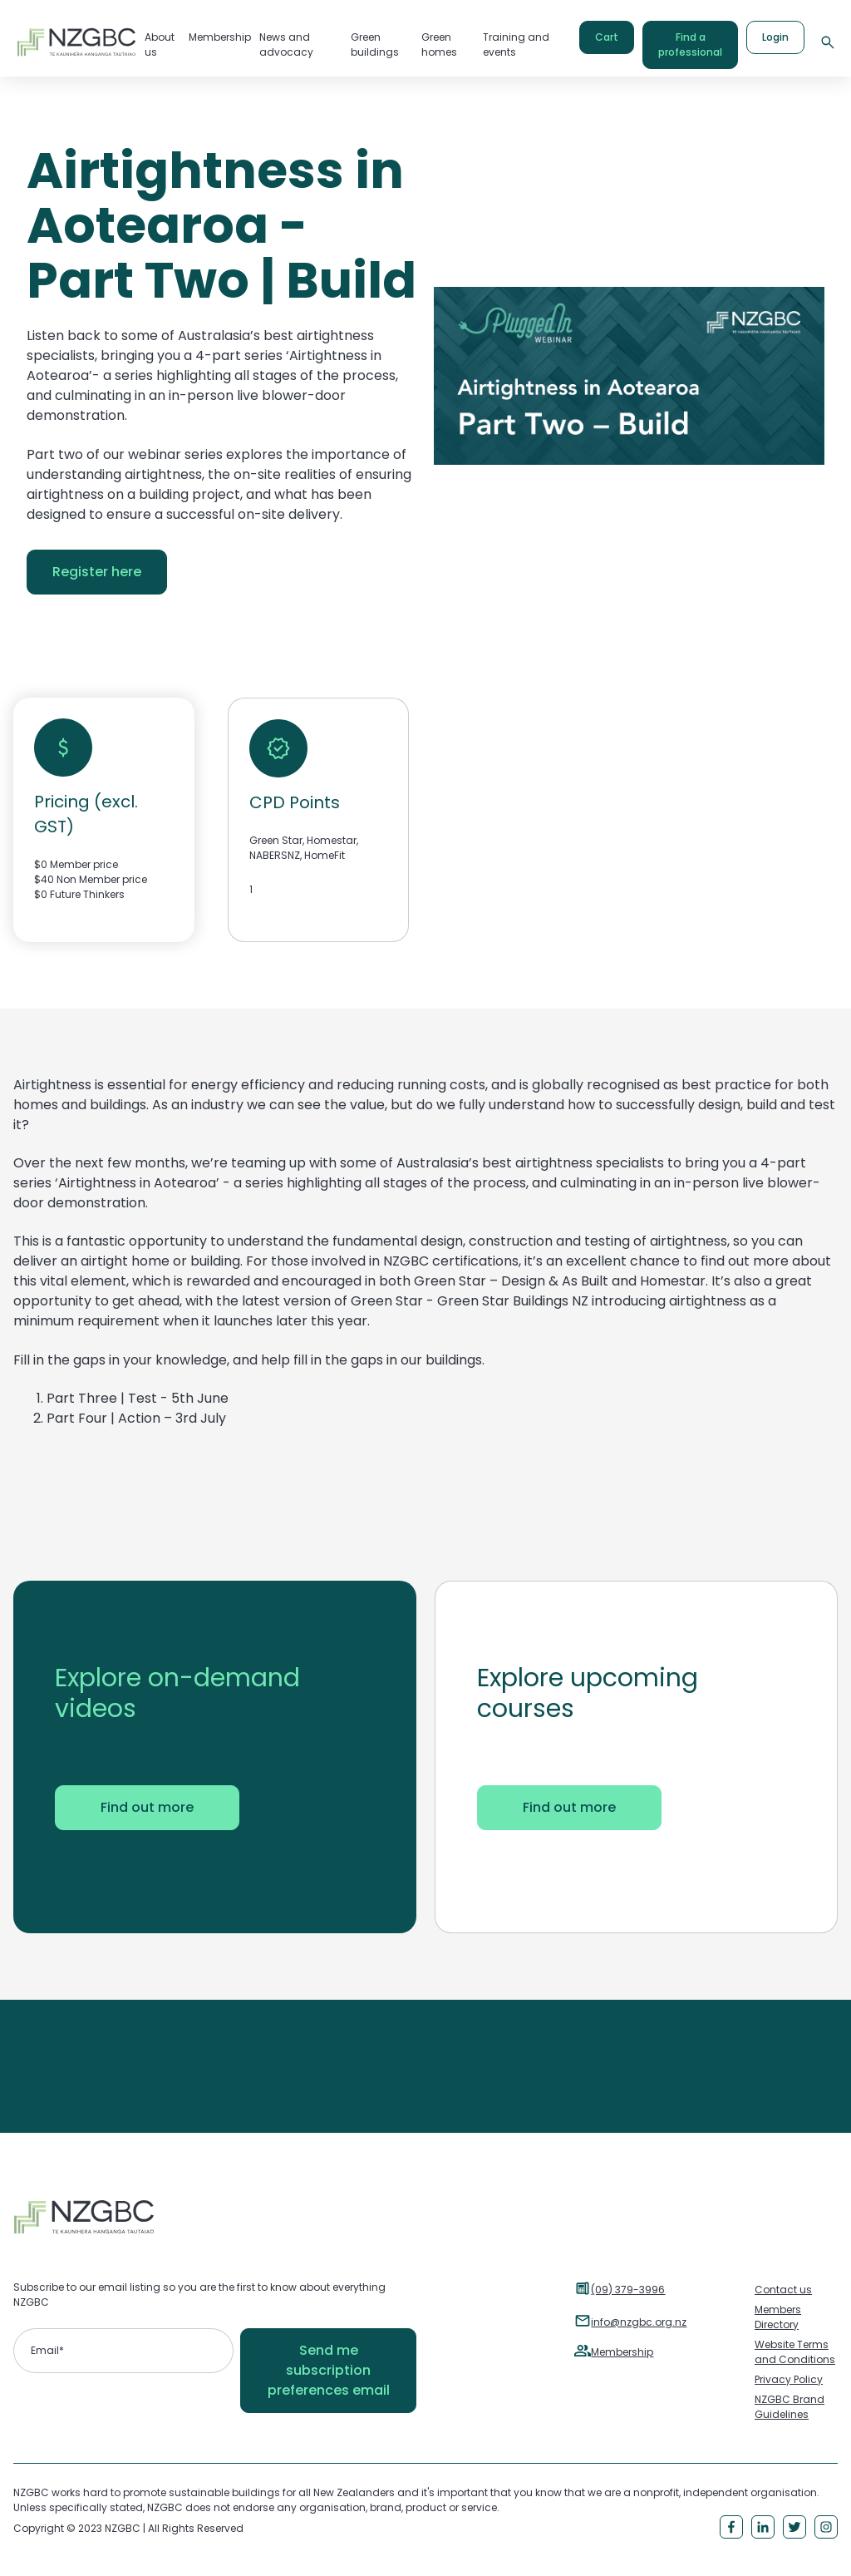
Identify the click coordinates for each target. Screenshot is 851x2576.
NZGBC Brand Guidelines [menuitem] (789, 2406)
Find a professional (690, 44)
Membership (622, 2352)
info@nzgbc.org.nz (638, 2322)
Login (775, 37)
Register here (96, 571)
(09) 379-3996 (628, 2289)
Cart (606, 37)
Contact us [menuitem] (783, 2289)
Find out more (147, 1807)
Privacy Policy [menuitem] (789, 2379)
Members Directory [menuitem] (778, 2317)
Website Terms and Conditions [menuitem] (795, 2351)
